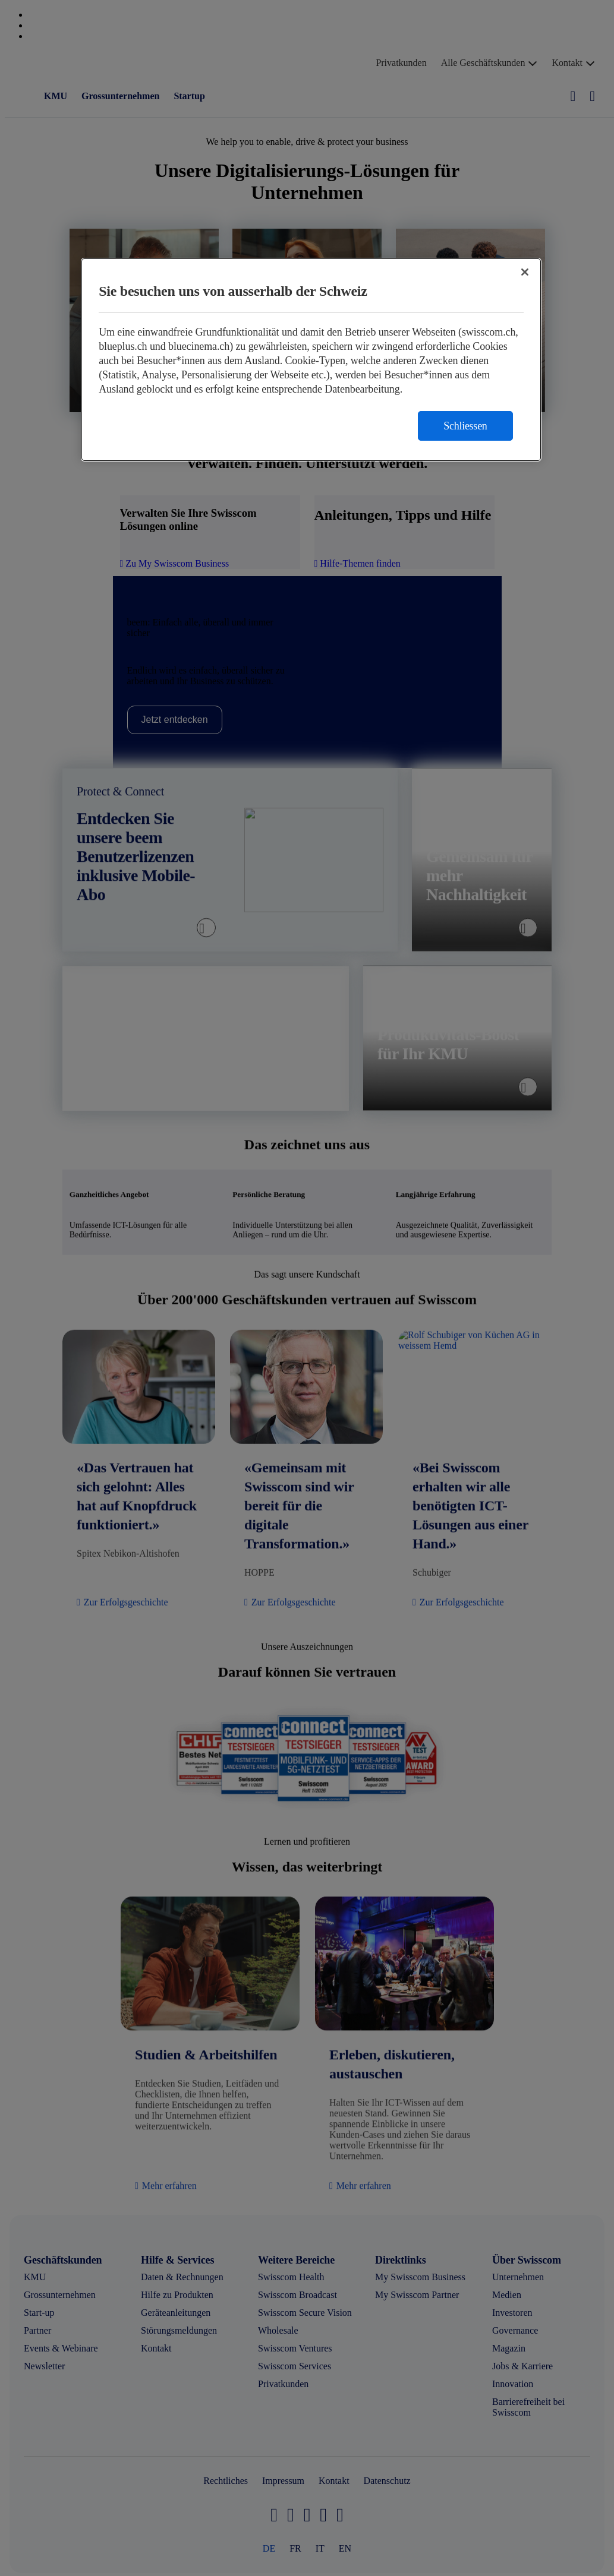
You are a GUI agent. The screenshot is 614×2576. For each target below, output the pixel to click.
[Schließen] (525, 272)
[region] (311, 360)
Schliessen (465, 426)
